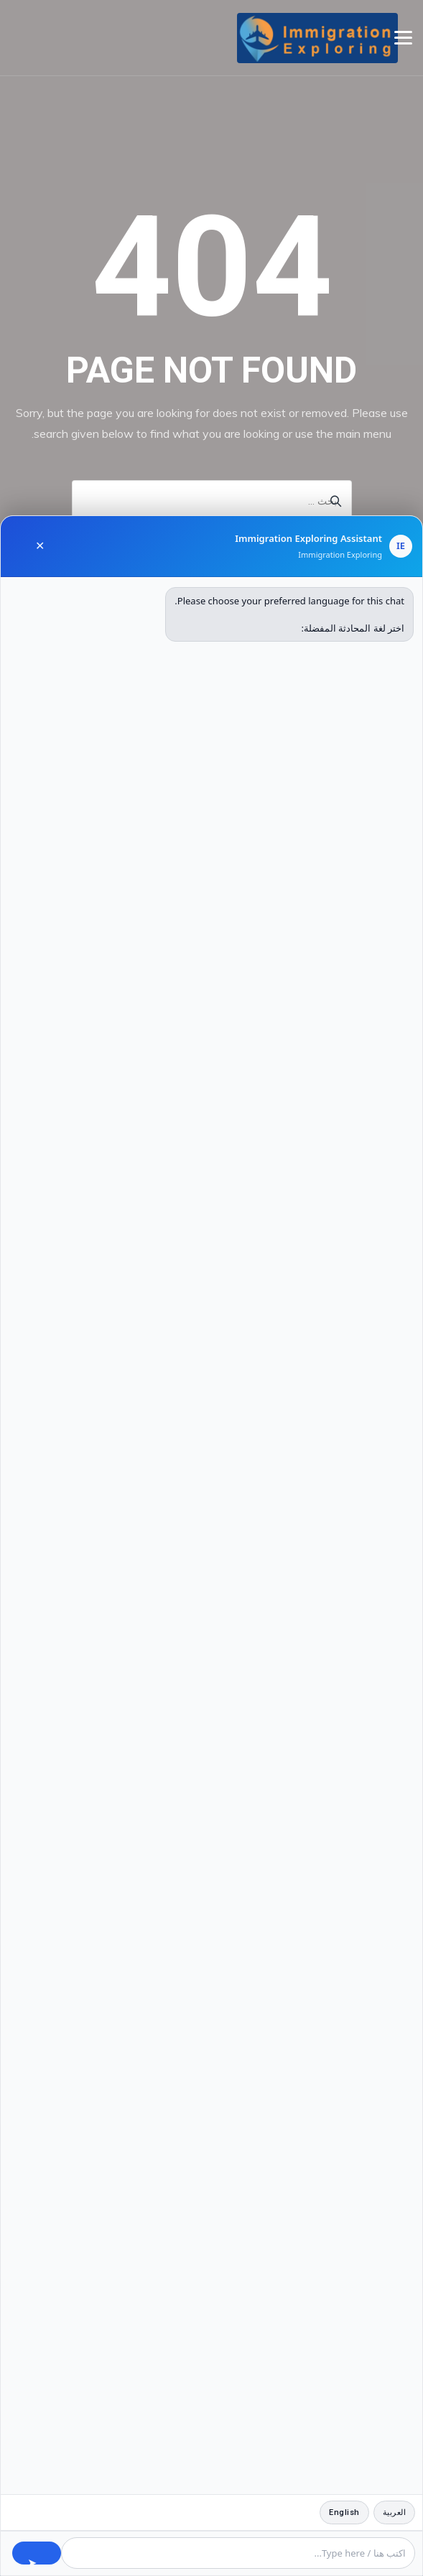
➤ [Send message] (32, 2560)
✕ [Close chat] (40, 546)
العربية (394, 2512)
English (344, 2512)
